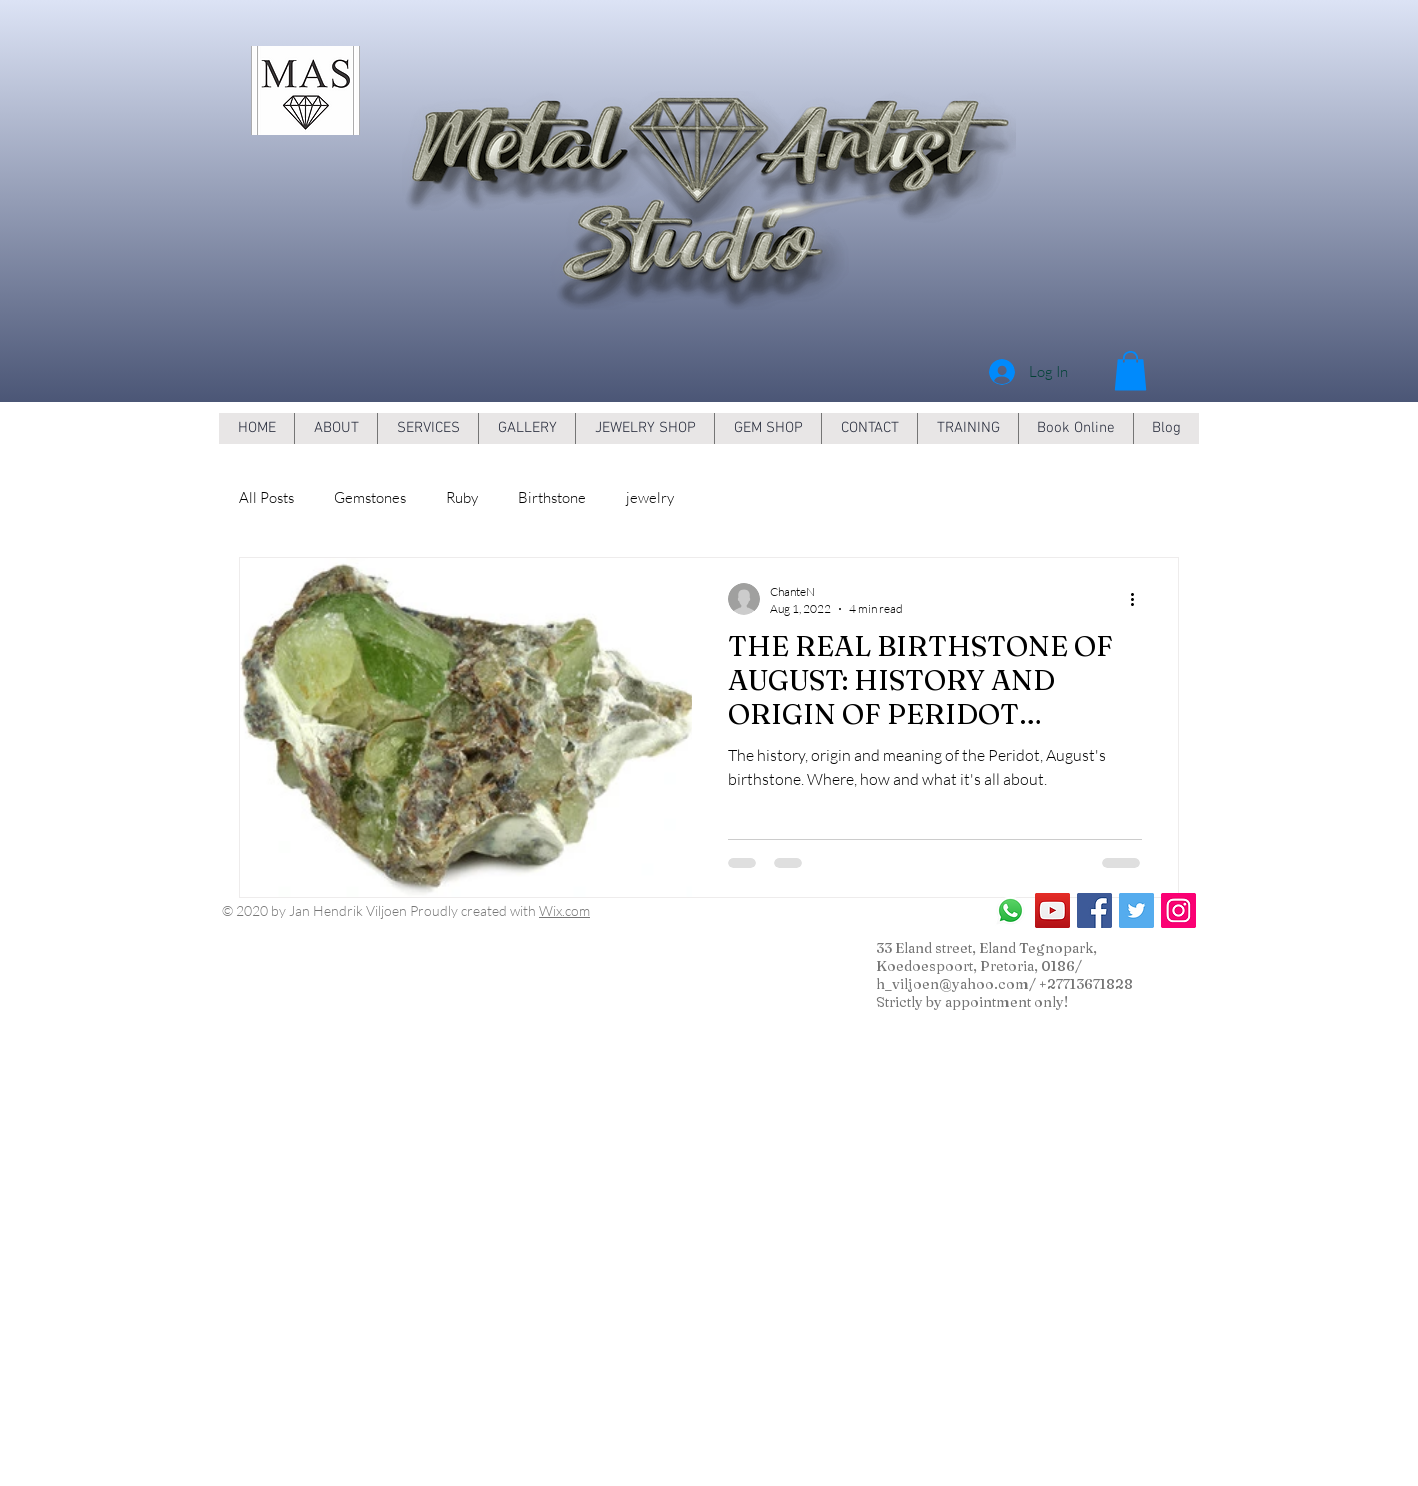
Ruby (462, 497)
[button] (1130, 370)
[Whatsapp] (1010, 910)
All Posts (266, 497)
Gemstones (370, 497)
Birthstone (552, 497)
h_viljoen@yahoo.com (952, 984)
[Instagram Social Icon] (1178, 910)
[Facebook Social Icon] (1094, 910)
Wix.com (564, 910)
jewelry (650, 497)
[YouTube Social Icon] (1052, 910)
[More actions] (1139, 599)
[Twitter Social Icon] (1136, 910)
